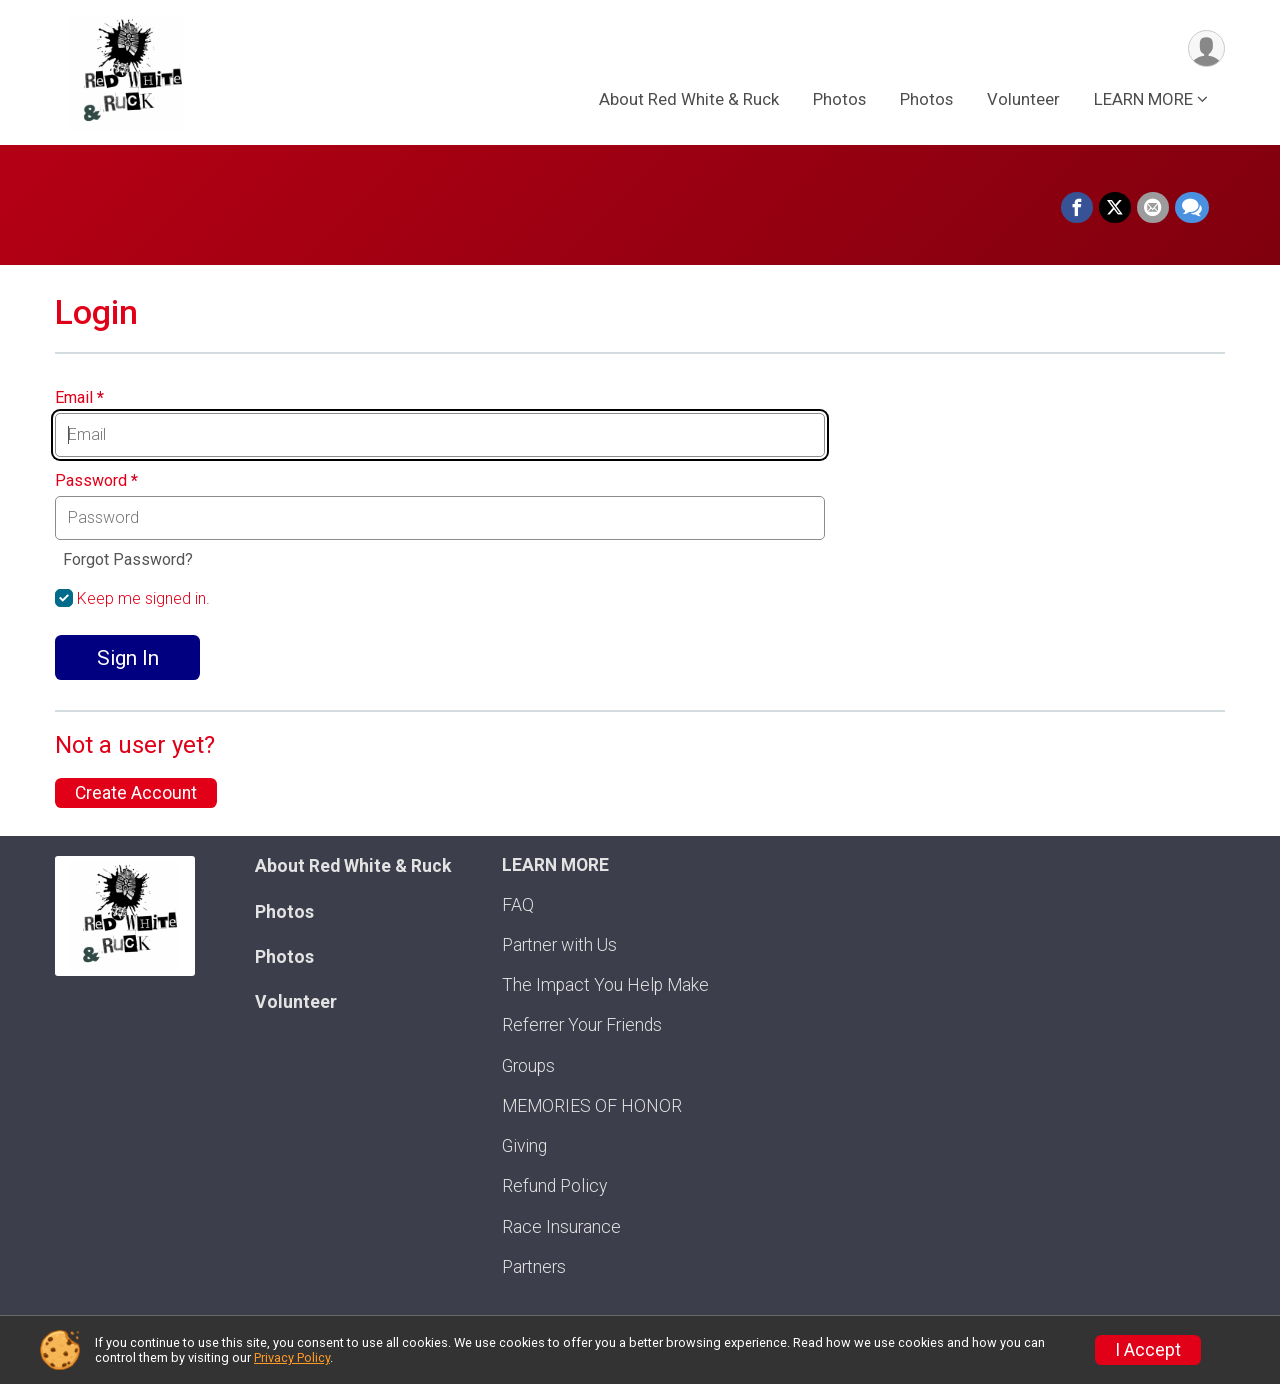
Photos (839, 99)
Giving (524, 1146)
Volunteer (1023, 99)
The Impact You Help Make (605, 985)
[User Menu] (1206, 48)
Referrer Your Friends (582, 1025)
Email (79, 398)
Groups (528, 1066)
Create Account (136, 793)
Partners (534, 1267)
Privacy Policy (292, 1357)
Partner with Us (559, 945)
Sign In (128, 658)
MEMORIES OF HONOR (592, 1106)
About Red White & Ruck (689, 99)
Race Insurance (561, 1227)
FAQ (518, 905)
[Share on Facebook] (1077, 208)
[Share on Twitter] (1115, 208)
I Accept (1148, 1350)
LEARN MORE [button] (1143, 99)
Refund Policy (554, 1186)
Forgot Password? (128, 559)
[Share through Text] (1192, 208)
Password (96, 481)
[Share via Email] (1153, 208)
